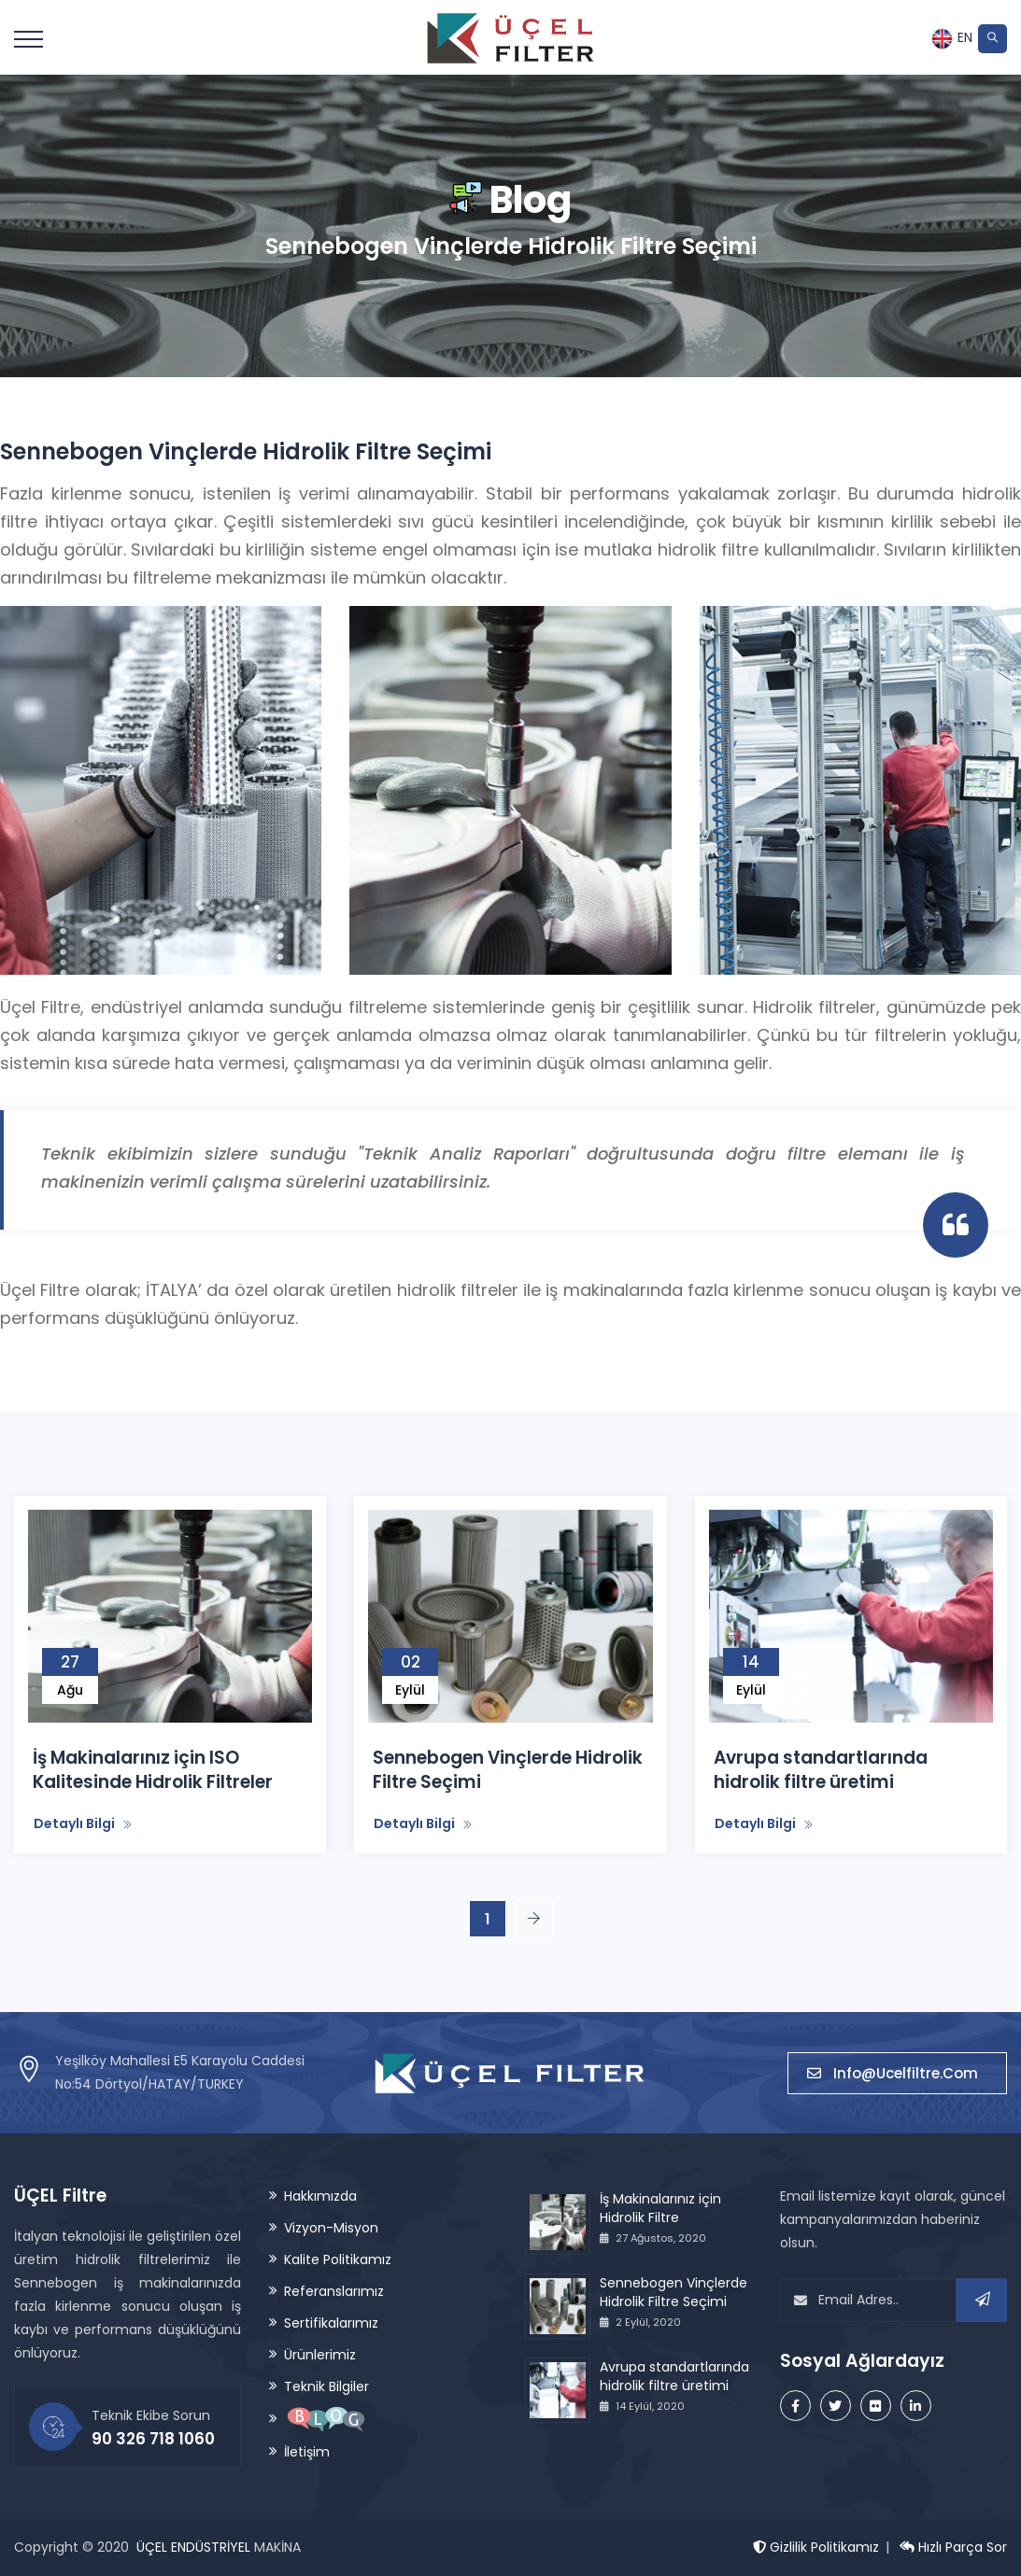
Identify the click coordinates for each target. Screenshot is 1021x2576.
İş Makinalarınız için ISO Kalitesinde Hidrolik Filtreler (154, 1770)
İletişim (307, 2451)
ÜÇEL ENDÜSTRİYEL (193, 2547)
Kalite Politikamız (337, 2259)
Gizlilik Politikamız (816, 2547)
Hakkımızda (320, 2196)
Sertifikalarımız (331, 2323)
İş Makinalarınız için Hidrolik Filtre (660, 2208)
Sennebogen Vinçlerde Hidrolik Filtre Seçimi (509, 1770)
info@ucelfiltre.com (897, 2072)
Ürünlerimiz (320, 2354)
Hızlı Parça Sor (953, 2547)
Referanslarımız (334, 2291)
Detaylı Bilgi (83, 1823)
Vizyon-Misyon (331, 2227)
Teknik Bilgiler (326, 2386)
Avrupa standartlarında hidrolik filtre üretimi (821, 1770)
